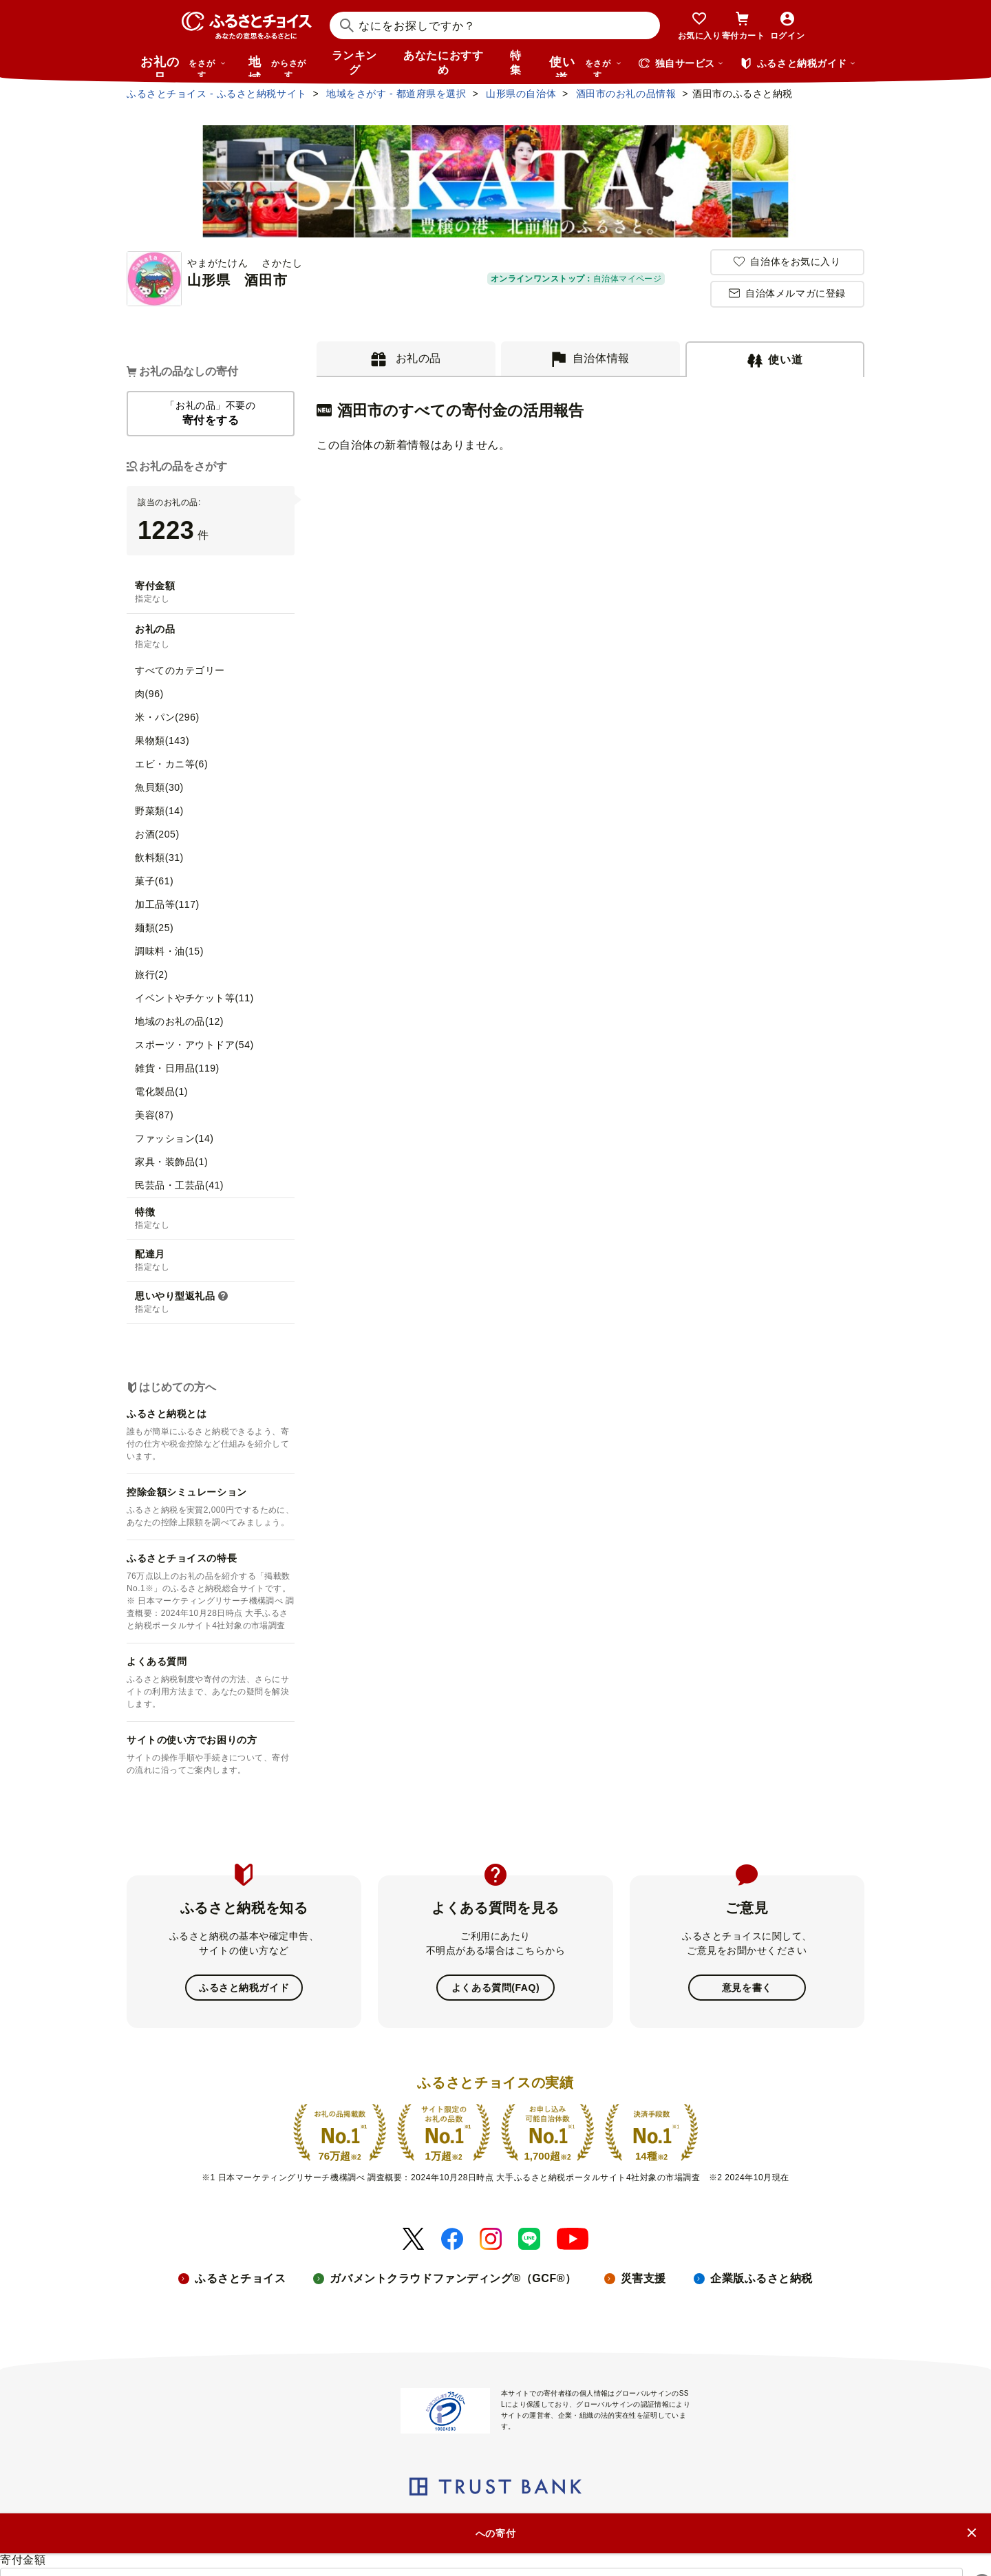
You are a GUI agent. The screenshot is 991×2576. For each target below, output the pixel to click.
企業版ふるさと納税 (761, 2278)
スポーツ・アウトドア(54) (194, 1044)
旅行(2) (151, 974)
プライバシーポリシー (514, 2522)
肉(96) (149, 693)
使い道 (585, 66)
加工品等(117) (167, 904)
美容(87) (154, 1114)
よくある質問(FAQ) (495, 1987)
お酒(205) (157, 834)
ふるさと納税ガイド (244, 1987)
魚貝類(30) (159, 787)
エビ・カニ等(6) (171, 763)
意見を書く (747, 1987)
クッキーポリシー (620, 2522)
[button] (223, 1296)
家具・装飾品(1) (171, 1161)
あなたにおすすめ (443, 63)
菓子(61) (154, 880)
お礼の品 (183, 66)
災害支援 (643, 2278)
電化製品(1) (161, 1091)
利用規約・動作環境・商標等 (742, 2522)
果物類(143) (162, 740)
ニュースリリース (280, 2522)
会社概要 (204, 2522)
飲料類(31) (159, 857)
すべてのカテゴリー (180, 670)
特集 (516, 63)
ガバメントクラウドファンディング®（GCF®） (453, 2278)
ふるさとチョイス (240, 2278)
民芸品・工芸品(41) (179, 1185)
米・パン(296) (167, 717)
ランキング (354, 63)
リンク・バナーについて (392, 2522)
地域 (279, 66)
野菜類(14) (159, 810)
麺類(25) (154, 927)
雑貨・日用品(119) (177, 1068)
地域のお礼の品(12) (179, 1021)
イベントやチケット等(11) (194, 997)
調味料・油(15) (169, 951)
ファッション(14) (174, 1138)
